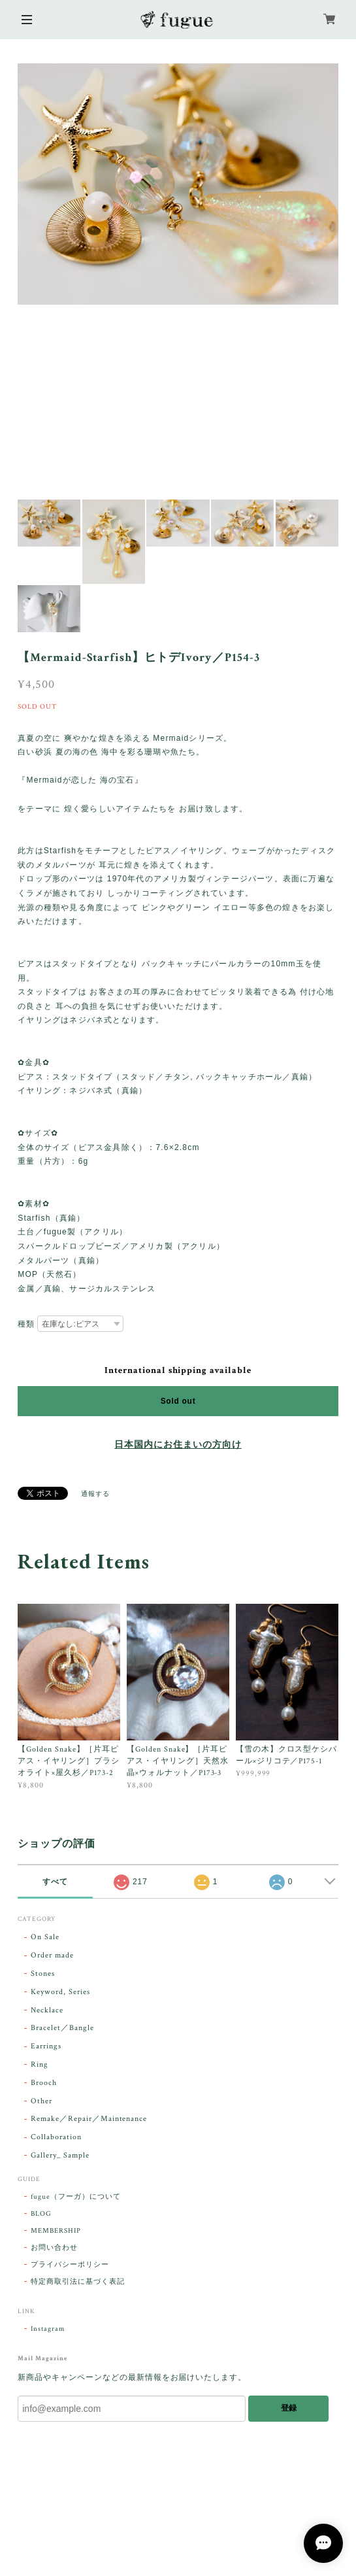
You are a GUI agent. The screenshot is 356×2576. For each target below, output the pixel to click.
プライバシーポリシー (70, 2264)
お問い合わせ (54, 2247)
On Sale (45, 1937)
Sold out (178, 1401)
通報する (95, 1494)
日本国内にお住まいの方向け (177, 1445)
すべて (55, 1881)
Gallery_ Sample (60, 2155)
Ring (39, 2064)
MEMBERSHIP (56, 2230)
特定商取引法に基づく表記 (78, 2281)
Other (41, 2101)
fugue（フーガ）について (75, 2196)
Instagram (48, 2328)
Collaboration (56, 2137)
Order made (52, 1955)
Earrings (46, 2046)
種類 (26, 1324)
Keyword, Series (60, 1992)
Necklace (47, 2010)
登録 (289, 2408)
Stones (43, 1973)
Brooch (44, 2083)
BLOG (41, 2213)
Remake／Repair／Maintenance (89, 2119)
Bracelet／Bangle (62, 2028)
